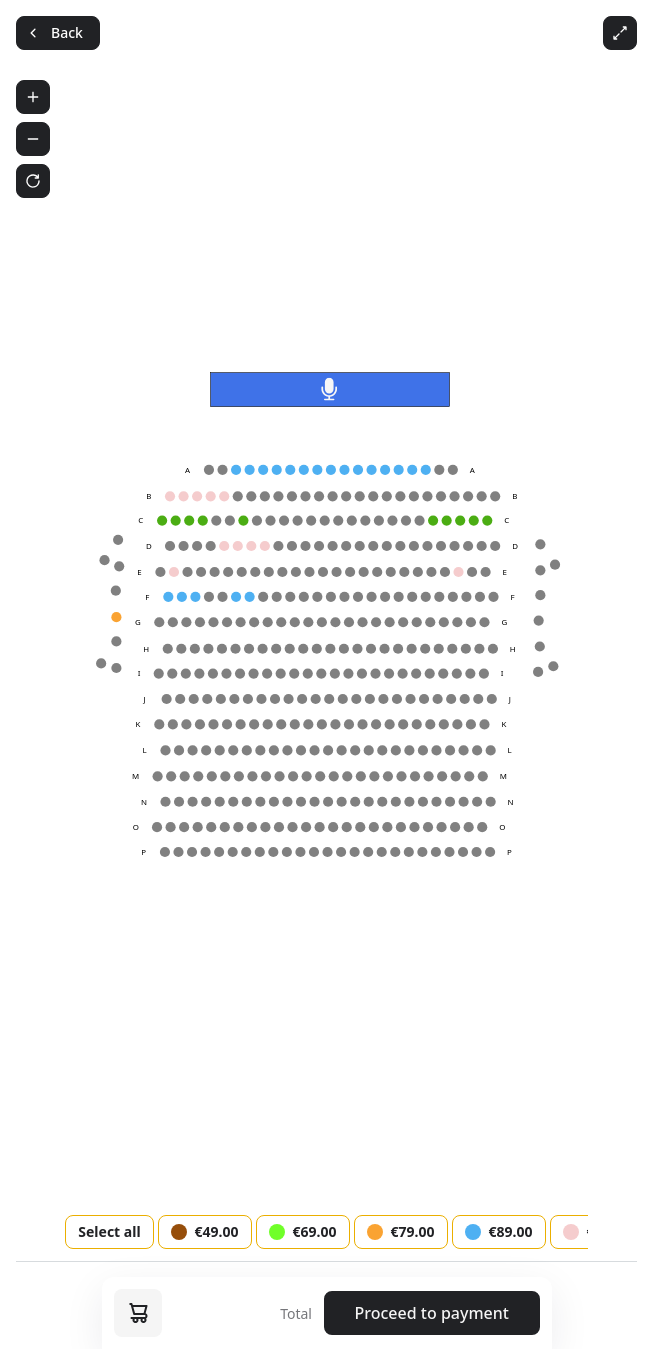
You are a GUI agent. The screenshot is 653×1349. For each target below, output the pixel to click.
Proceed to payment (432, 1313)
